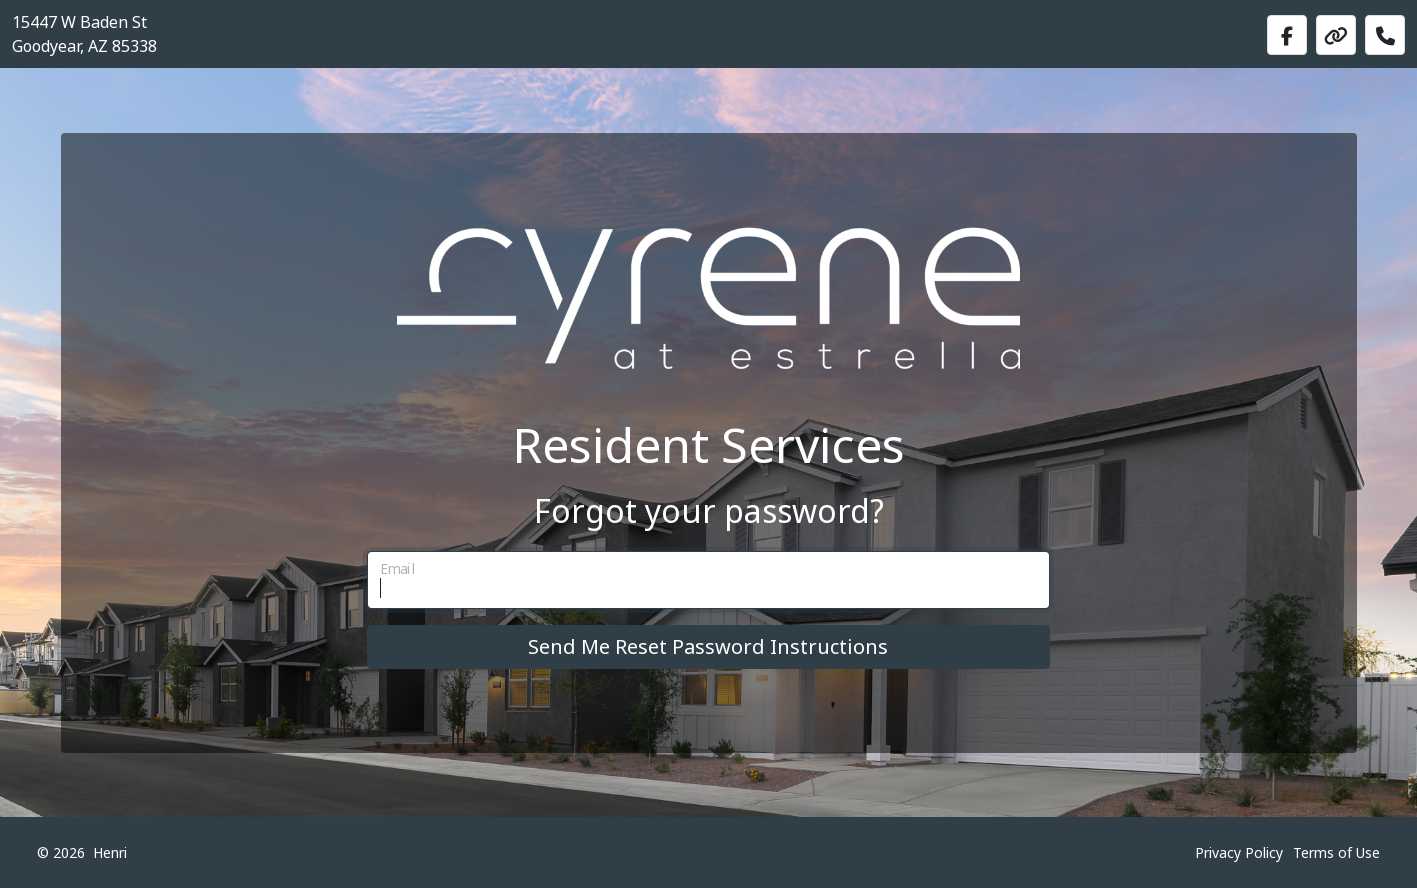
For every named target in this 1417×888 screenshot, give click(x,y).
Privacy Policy (1239, 852)
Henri (110, 852)
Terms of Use (1336, 852)
